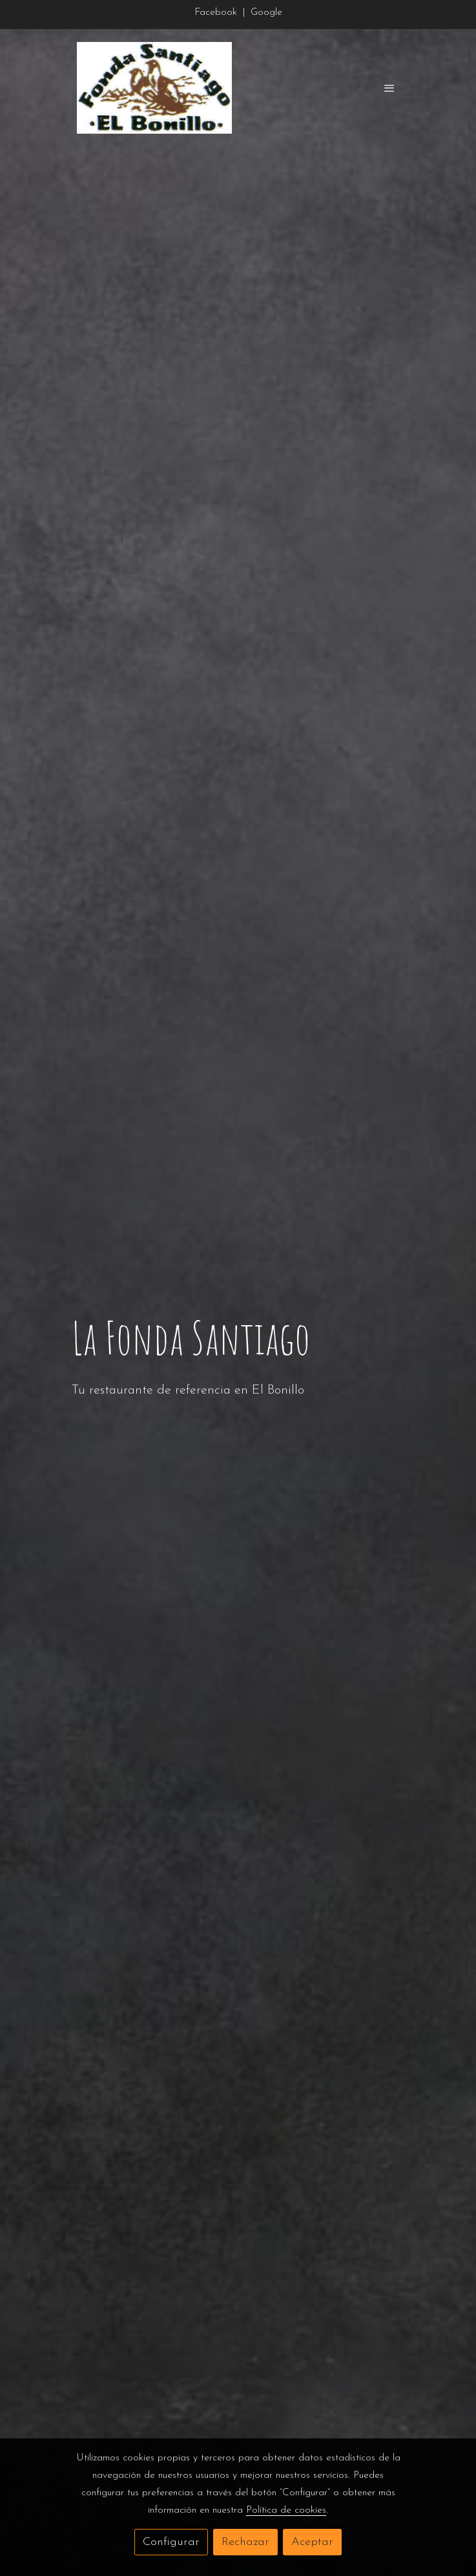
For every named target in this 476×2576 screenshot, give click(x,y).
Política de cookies (286, 2510)
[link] (154, 88)
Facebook (217, 12)
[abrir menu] (389, 88)
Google (266, 12)
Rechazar (245, 2542)
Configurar (171, 2542)
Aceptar (312, 2542)
